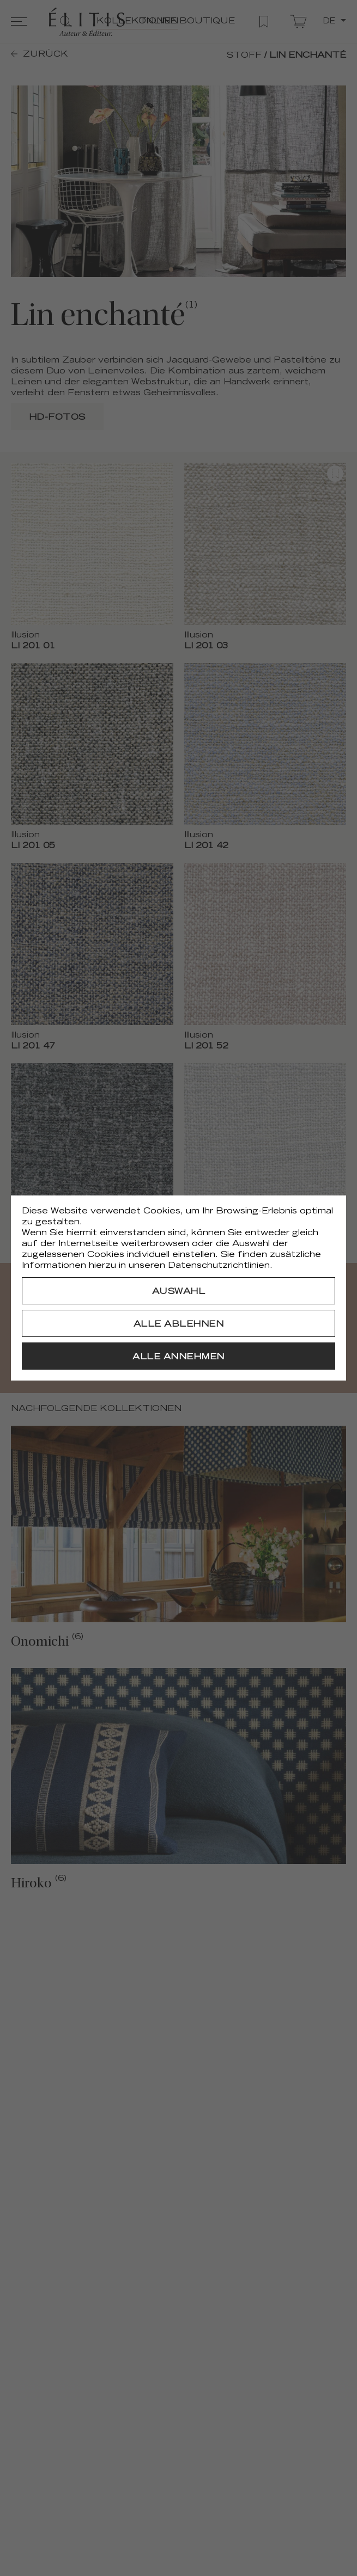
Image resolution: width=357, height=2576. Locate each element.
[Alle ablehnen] (178, 1323)
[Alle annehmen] (178, 1356)
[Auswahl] (178, 1290)
